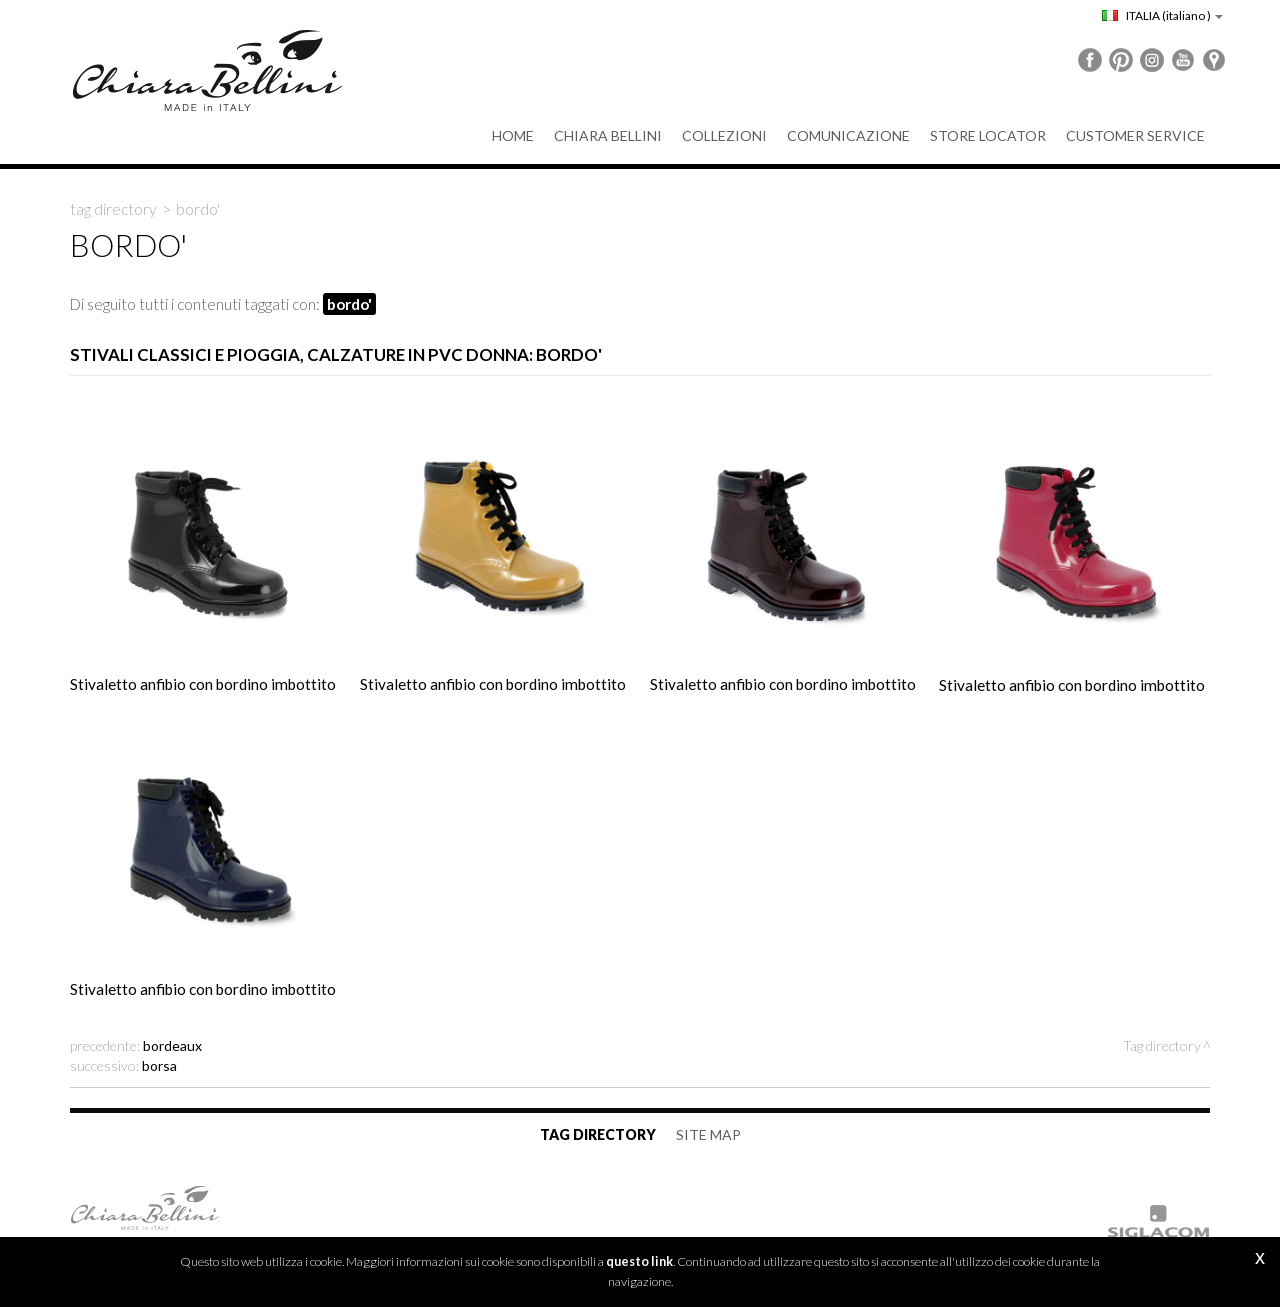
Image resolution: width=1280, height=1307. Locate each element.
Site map (708, 1134)
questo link (639, 1261)
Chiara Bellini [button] (608, 135)
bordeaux (172, 1045)
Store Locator (988, 135)
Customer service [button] (1135, 135)
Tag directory (113, 209)
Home (513, 135)
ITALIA (1162, 15)
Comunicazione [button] (848, 135)
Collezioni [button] (724, 135)
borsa (159, 1065)
